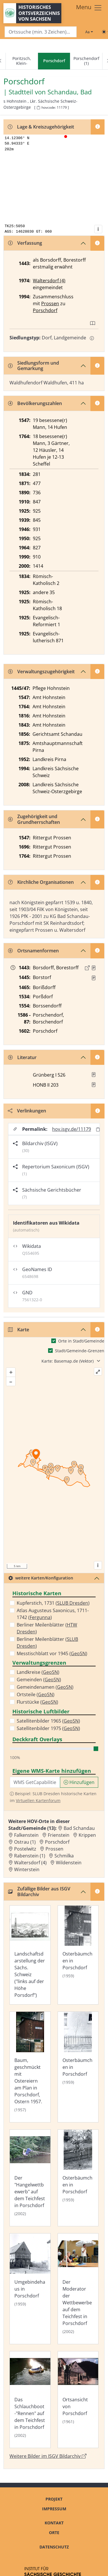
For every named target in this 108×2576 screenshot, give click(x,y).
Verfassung (25, 243)
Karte (18, 1329)
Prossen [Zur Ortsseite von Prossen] (54, 1849)
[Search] (41, 32)
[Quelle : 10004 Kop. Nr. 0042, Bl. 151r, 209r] (93, 968)
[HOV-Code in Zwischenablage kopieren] (38, 108)
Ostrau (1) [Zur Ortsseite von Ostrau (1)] (25, 1842)
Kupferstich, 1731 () (53, 1603)
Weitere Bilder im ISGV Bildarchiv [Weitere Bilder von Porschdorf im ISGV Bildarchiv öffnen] (48, 2456)
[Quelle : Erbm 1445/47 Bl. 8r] (93, 978)
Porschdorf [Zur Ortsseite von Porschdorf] (57, 1842)
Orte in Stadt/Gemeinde (81, 1341)
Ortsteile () (35, 1694)
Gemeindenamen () (45, 1687)
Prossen (50, 303)
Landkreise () (38, 1672)
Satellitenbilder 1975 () (48, 1728)
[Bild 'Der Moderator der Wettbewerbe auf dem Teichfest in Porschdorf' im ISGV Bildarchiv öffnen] (78, 2288)
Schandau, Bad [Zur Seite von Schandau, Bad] (70, 92)
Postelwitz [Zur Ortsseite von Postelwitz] (25, 1849)
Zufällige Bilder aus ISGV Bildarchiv (39, 1891)
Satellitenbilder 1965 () (48, 1721)
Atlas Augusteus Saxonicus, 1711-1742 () (53, 1613)
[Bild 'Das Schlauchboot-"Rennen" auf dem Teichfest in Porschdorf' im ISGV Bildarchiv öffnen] (30, 2399)
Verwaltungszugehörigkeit (41, 671)
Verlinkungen (27, 1111)
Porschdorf (45, 310)
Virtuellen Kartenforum (38, 1800)
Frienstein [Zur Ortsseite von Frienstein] (58, 1835)
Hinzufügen (79, 1782)
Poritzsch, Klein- (21, 61)
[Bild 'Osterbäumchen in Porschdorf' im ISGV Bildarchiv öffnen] (78, 1955)
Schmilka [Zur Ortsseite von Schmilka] (64, 1856)
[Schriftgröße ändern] (89, 32)
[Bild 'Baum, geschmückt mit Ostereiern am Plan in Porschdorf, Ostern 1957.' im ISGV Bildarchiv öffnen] (30, 2066)
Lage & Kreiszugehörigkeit (41, 127)
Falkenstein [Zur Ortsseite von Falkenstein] (26, 1835)
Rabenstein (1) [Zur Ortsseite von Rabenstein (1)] (29, 1856)
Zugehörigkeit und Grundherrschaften (34, 819)
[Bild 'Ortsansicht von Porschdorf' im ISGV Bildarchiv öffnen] (78, 2399)
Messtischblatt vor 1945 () (52, 1653)
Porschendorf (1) (86, 61)
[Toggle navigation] (89, 7)
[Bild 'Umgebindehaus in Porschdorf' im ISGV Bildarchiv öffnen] (30, 2288)
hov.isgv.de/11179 (71, 1129)
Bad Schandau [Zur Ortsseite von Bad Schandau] (79, 1828)
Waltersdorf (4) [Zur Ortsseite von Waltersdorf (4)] (30, 1862)
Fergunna (40, 1617)
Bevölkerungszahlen (35, 403)
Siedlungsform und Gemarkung (33, 365)
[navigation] (54, 61)
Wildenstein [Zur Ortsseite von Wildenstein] (69, 1862)
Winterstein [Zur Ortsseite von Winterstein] (26, 1869)
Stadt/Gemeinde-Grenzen (79, 1350)
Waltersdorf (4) (49, 280)
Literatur (22, 1057)
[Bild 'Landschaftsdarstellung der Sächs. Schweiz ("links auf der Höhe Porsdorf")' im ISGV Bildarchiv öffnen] (30, 1955)
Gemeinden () (39, 1679)
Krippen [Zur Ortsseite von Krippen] (87, 1835)
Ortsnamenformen (33, 950)
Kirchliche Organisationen (41, 882)
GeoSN (78, 1653)
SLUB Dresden (72, 1603)
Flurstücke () (37, 1702)
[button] (93, 968)
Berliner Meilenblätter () (47, 1628)
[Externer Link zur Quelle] (87, 968)
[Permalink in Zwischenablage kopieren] (98, 1129)
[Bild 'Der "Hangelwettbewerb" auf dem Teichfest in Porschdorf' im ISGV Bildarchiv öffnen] (30, 2178)
